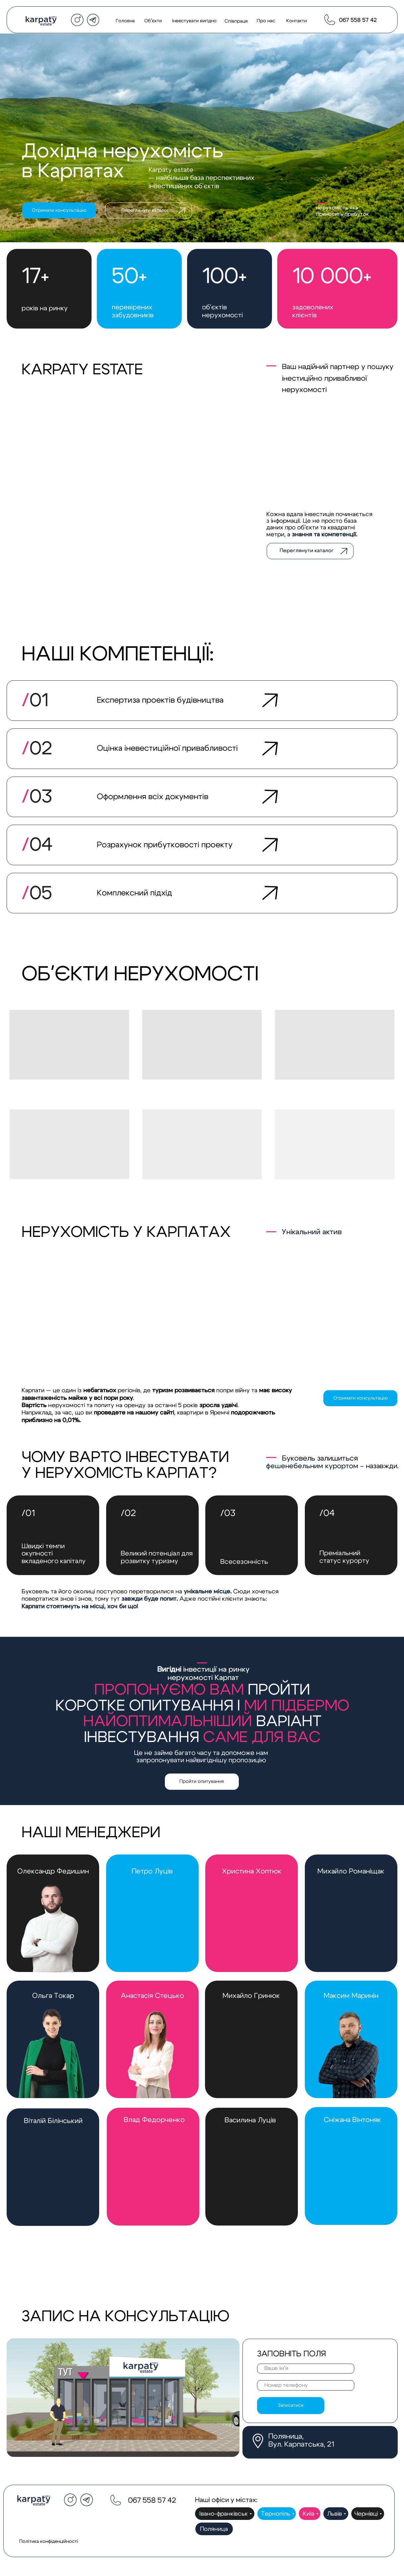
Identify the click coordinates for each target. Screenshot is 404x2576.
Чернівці (366, 2514)
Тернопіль (275, 2514)
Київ (308, 2514)
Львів (334, 2514)
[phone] (305, 2385)
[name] (305, 2369)
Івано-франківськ (223, 2514)
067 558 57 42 (358, 20)
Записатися (290, 2405)
